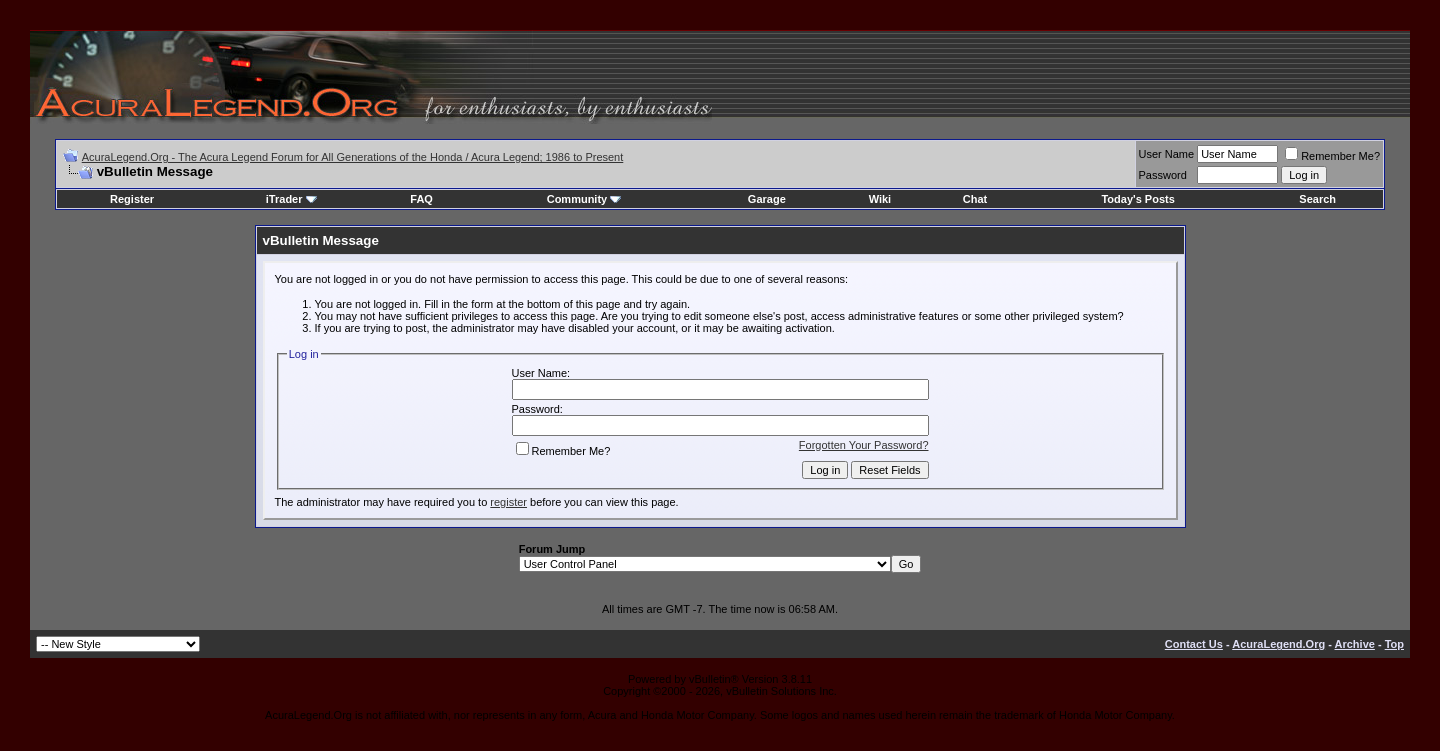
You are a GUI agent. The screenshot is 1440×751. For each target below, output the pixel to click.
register (508, 502)
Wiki (880, 199)
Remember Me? (1332, 156)
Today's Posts (1137, 199)
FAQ (421, 199)
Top (1394, 644)
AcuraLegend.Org (1278, 644)
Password (1163, 175)
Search (1317, 199)
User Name (1167, 154)
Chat (975, 199)
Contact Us (1194, 644)
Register (132, 199)
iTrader (291, 199)
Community (584, 199)
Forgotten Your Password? (864, 445)
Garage (767, 199)
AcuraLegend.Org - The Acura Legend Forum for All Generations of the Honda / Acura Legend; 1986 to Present (353, 157)
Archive (1355, 644)
